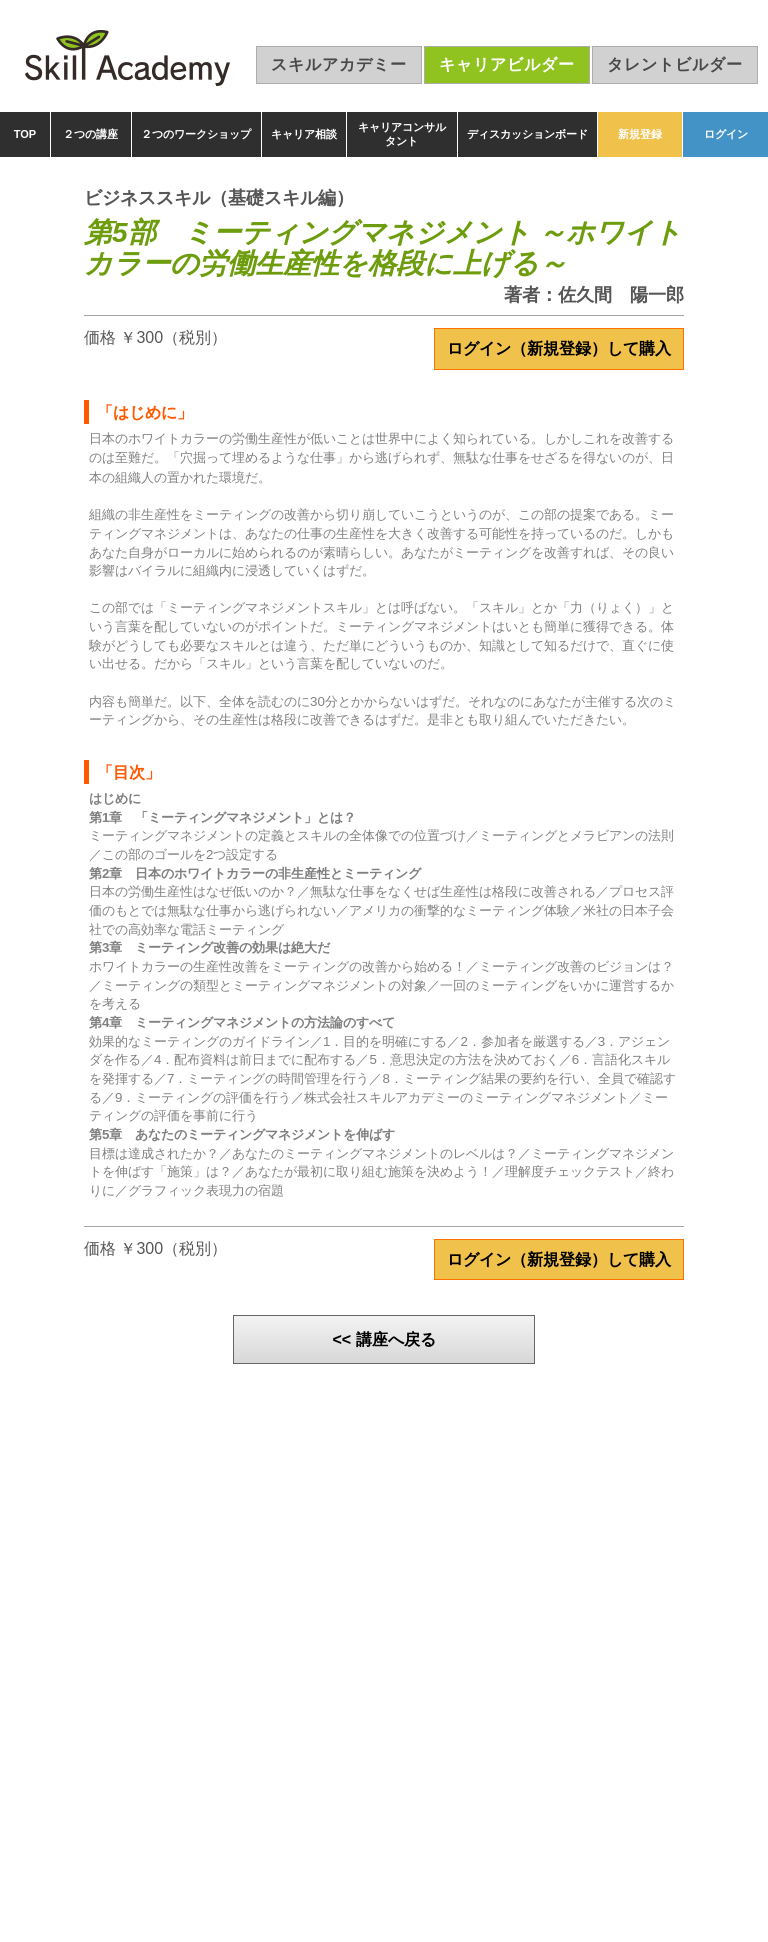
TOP (25, 134)
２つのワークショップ (196, 134)
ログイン (726, 134)
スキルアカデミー (339, 64)
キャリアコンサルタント (402, 134)
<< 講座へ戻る (383, 1339)
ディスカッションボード (527, 134)
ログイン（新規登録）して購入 (559, 348)
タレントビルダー (675, 64)
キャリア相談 (304, 134)
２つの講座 (90, 134)
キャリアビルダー (507, 64)
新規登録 (640, 134)
